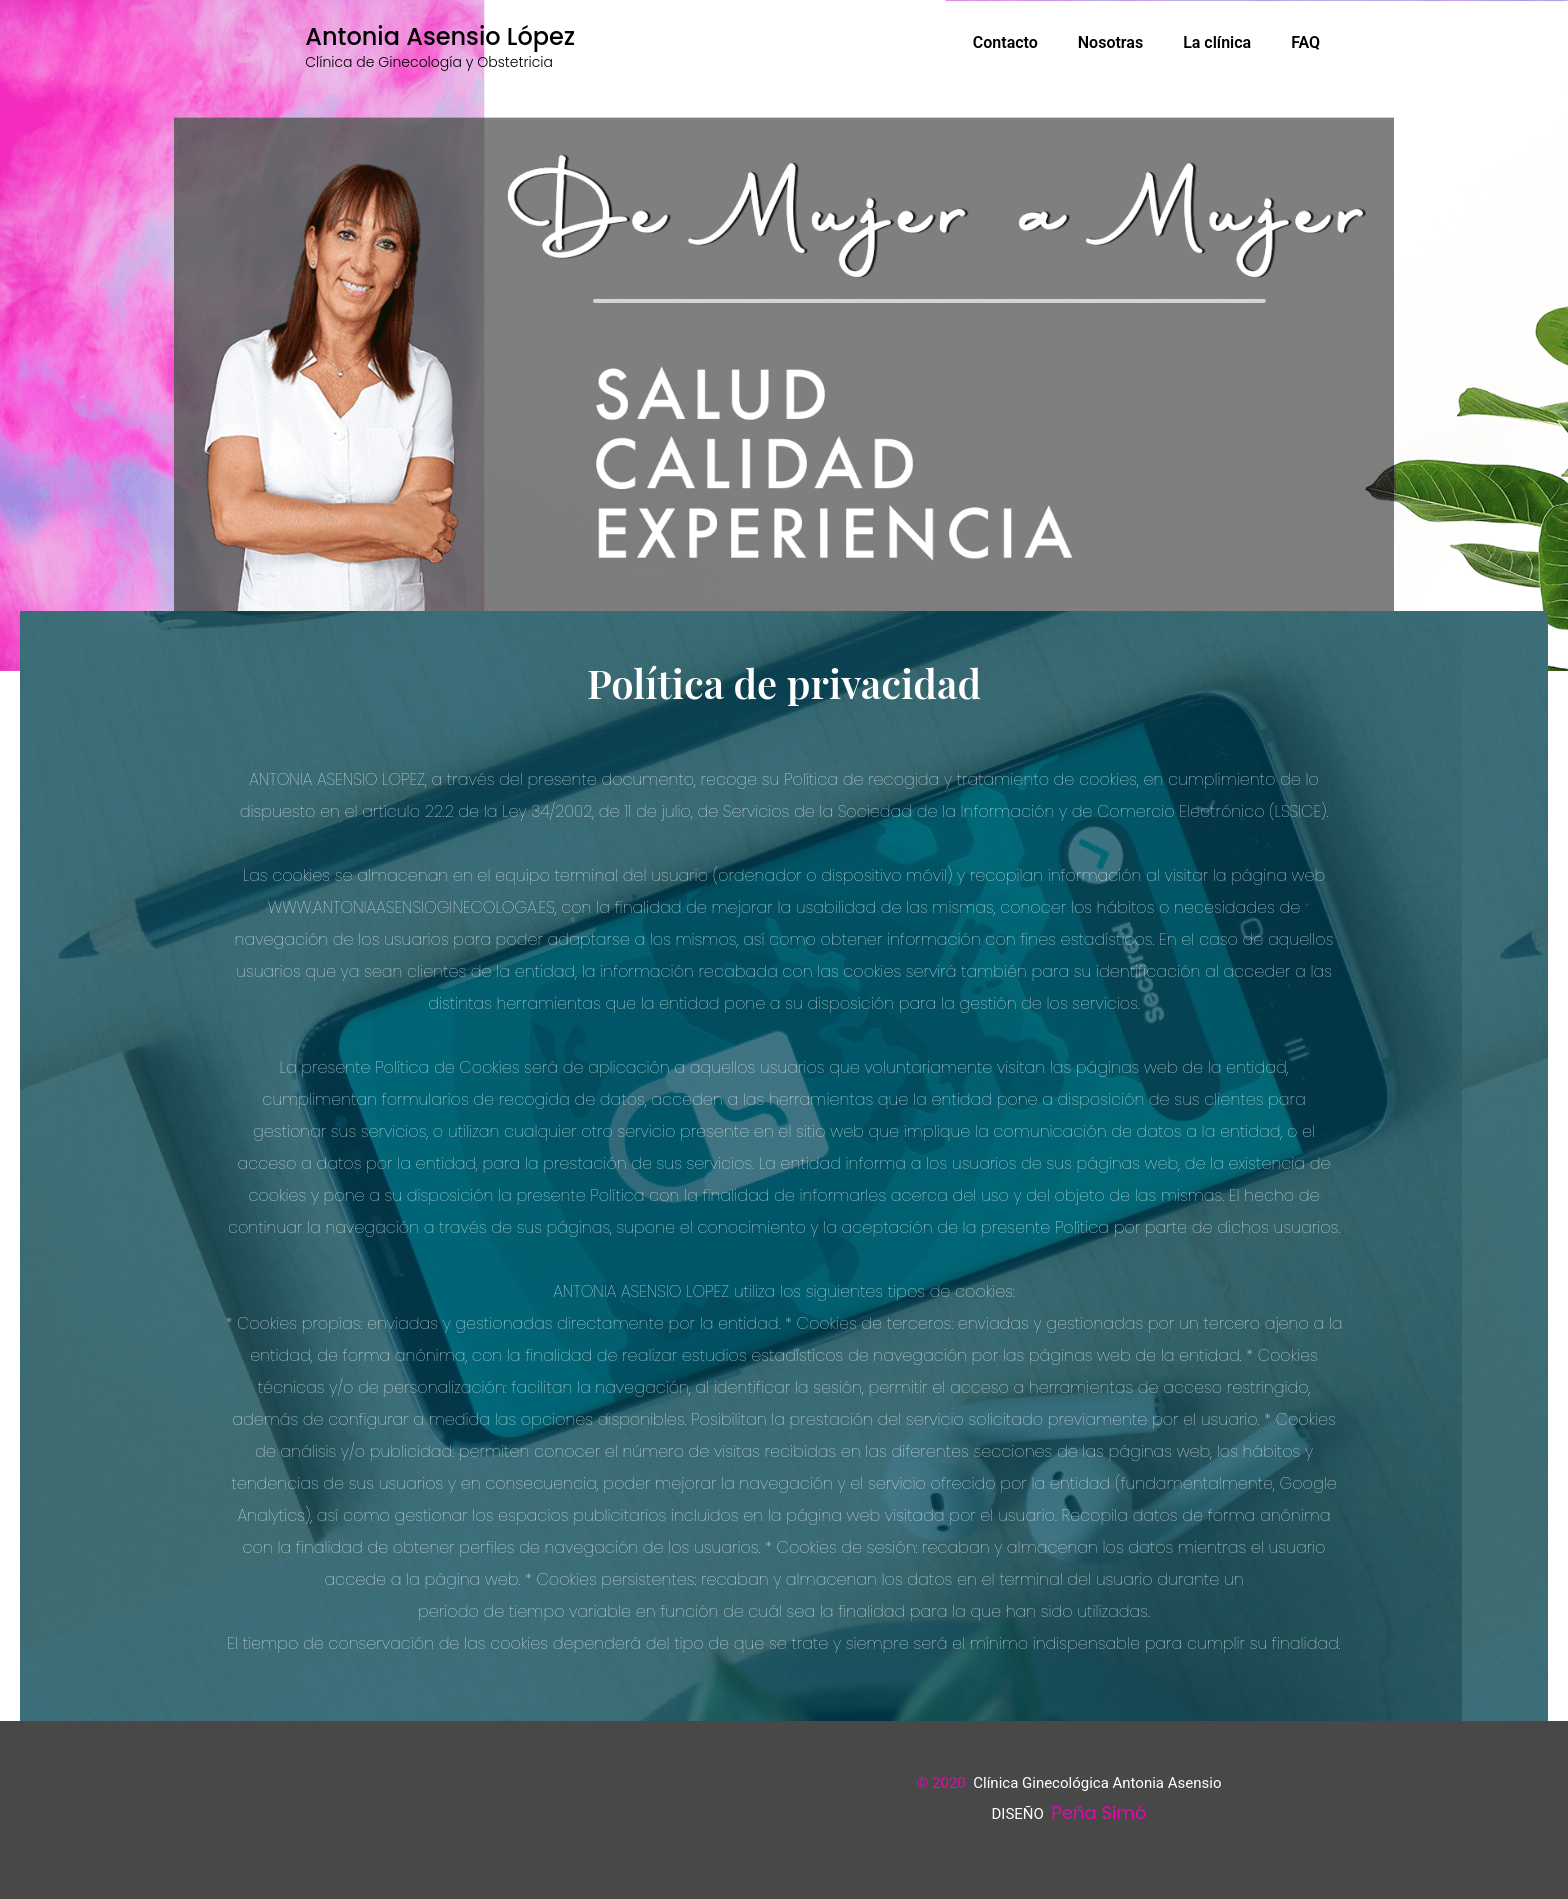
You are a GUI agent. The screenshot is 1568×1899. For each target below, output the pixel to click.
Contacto (1005, 42)
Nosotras (1110, 42)
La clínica (1217, 42)
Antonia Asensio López (440, 36)
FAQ (1305, 42)
